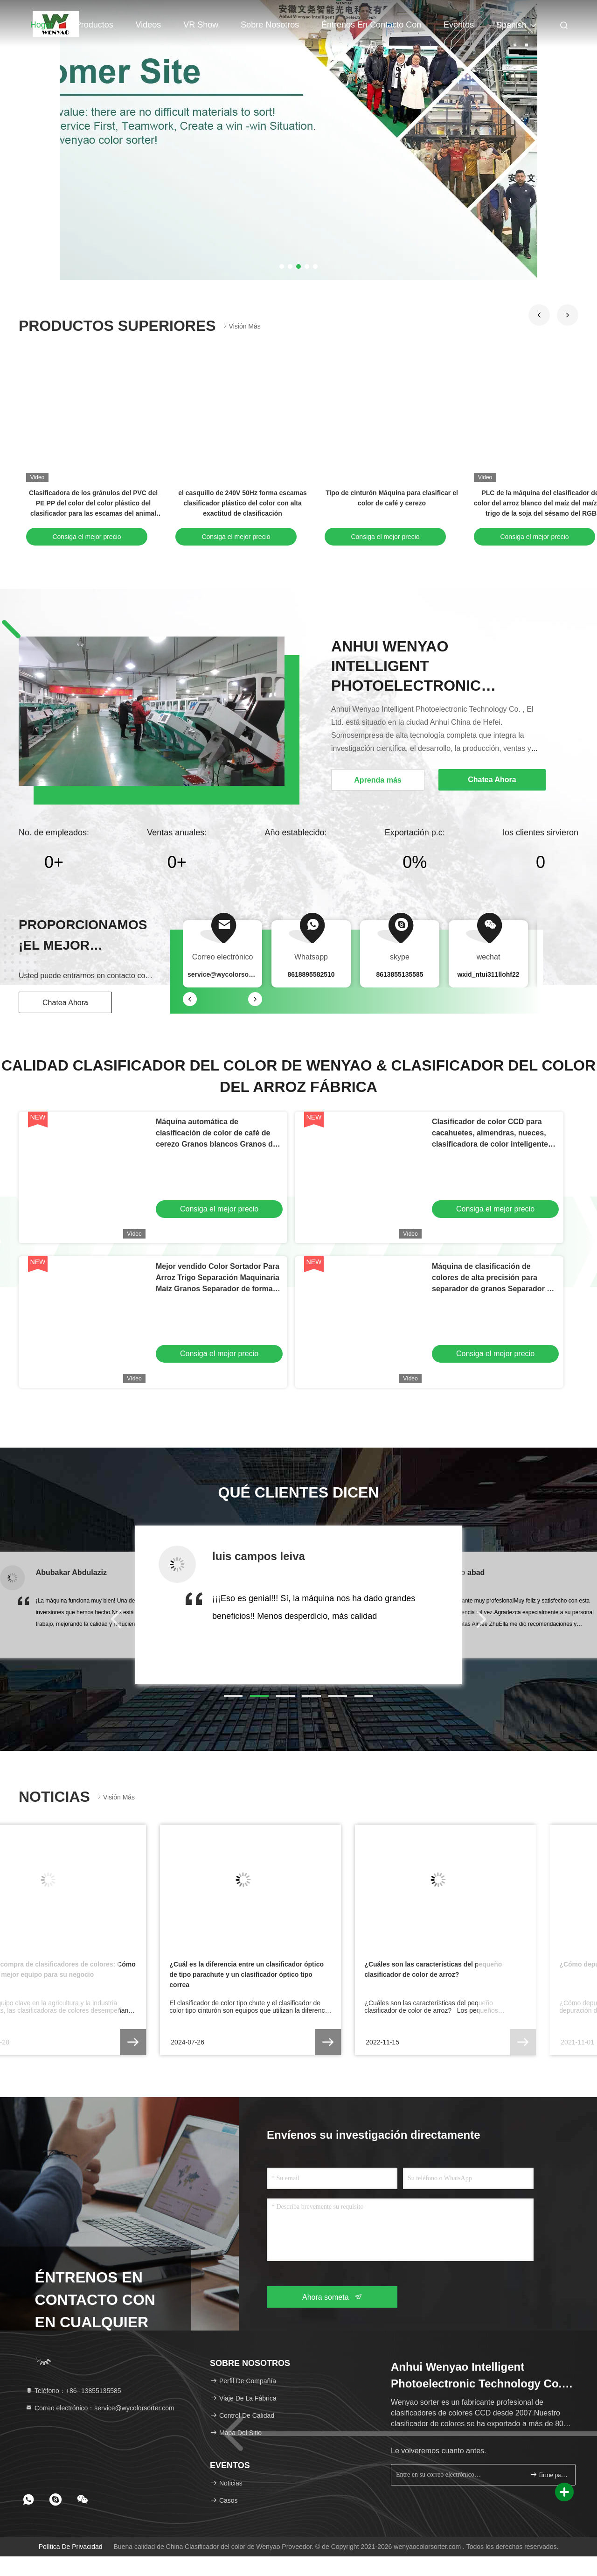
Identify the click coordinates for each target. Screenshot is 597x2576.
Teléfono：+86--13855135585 (73, 2390)
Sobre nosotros (270, 24)
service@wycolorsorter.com (230, 974)
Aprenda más (377, 780)
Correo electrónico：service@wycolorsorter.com (99, 2408)
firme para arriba (549, 2474)
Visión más (241, 326)
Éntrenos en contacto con (371, 24)
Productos (94, 24)
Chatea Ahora (65, 1003)
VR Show (200, 24)
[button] (539, 315)
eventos (459, 24)
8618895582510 (310, 974)
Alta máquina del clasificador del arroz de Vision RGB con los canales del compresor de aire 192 (175, 503)
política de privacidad (71, 2546)
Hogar (41, 24)
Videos (148, 24)
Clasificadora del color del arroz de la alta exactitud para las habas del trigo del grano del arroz (324, 503)
